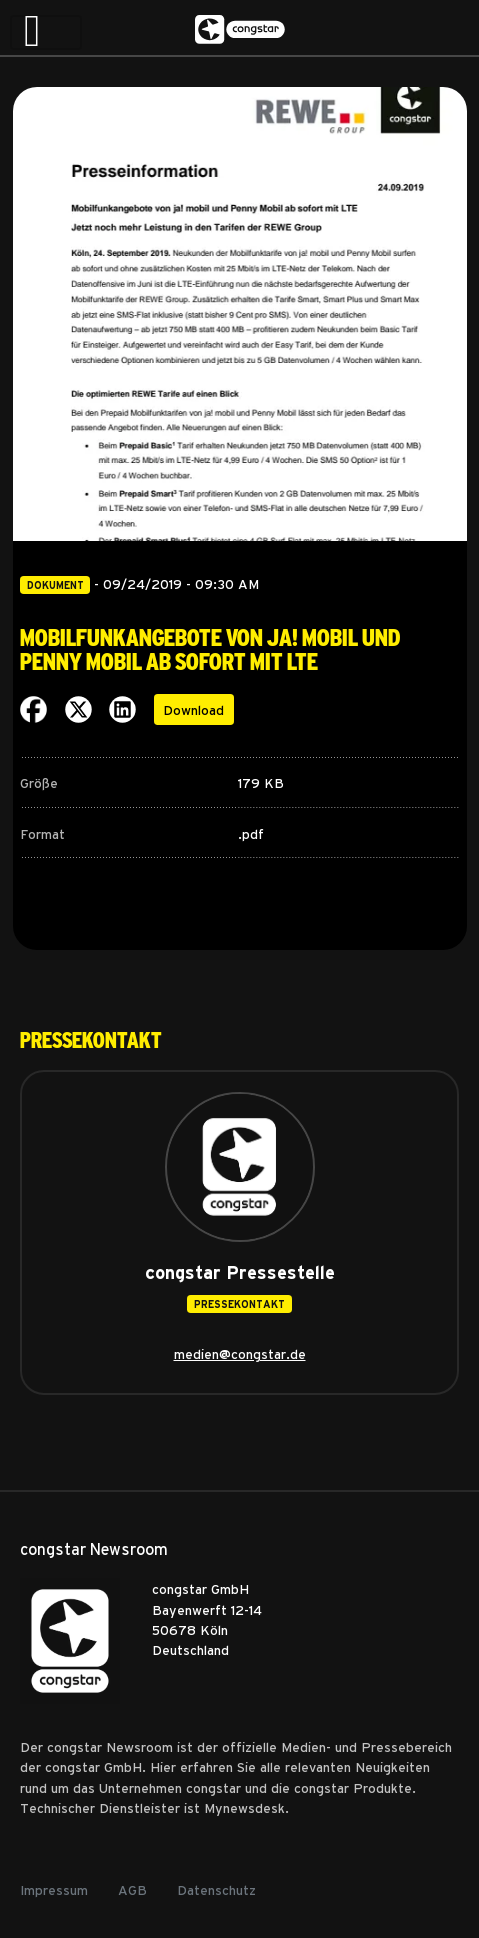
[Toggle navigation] (46, 32)
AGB (132, 1889)
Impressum (54, 1889)
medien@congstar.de (240, 1353)
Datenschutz (216, 1889)
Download (193, 709)
